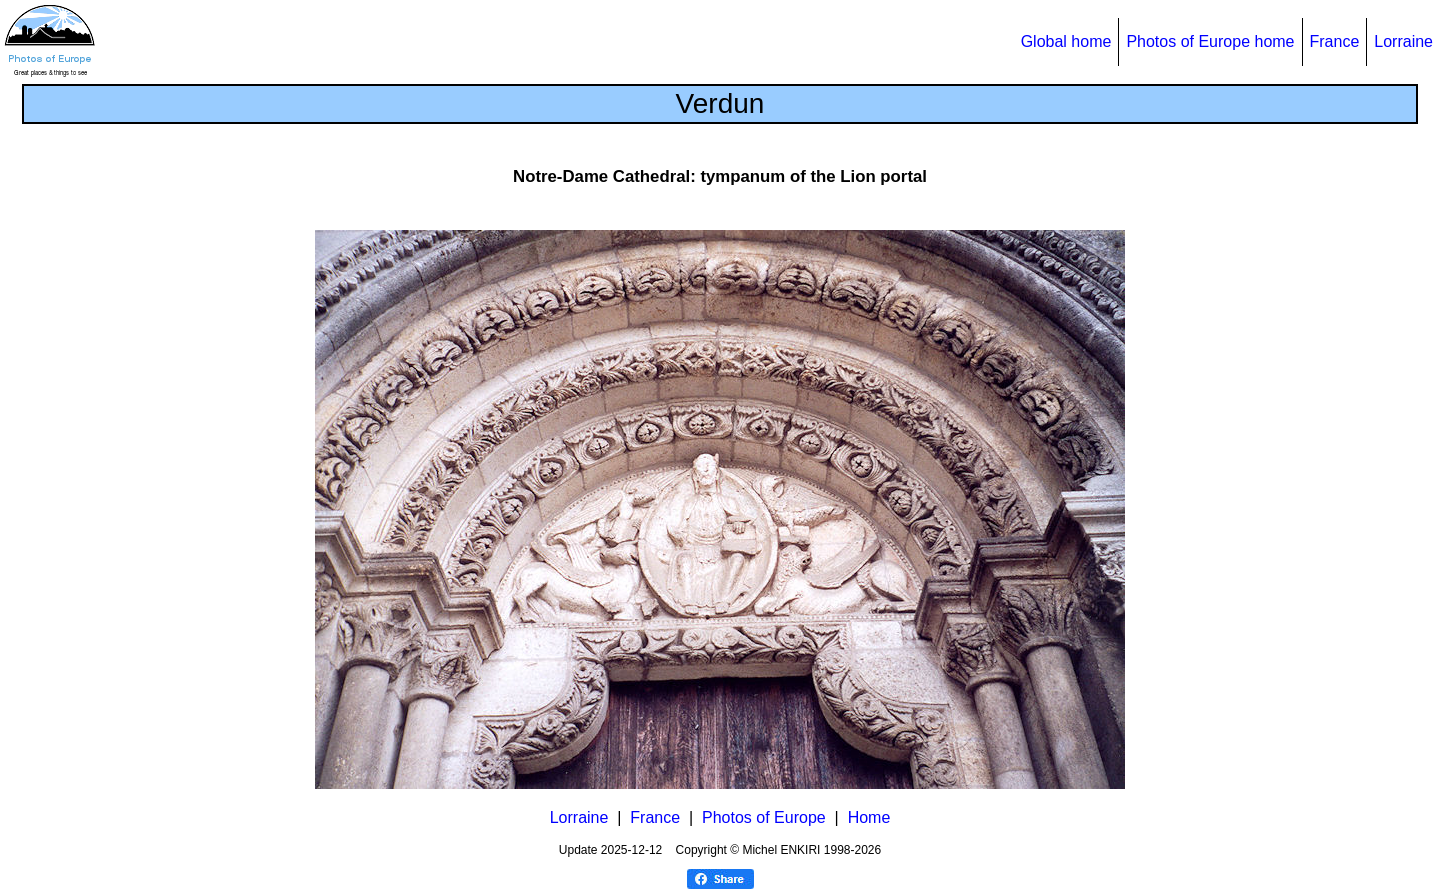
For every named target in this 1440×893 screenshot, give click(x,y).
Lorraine (1403, 41)
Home (869, 817)
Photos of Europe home (1210, 41)
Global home (1066, 41)
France (1335, 41)
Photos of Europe (764, 817)
